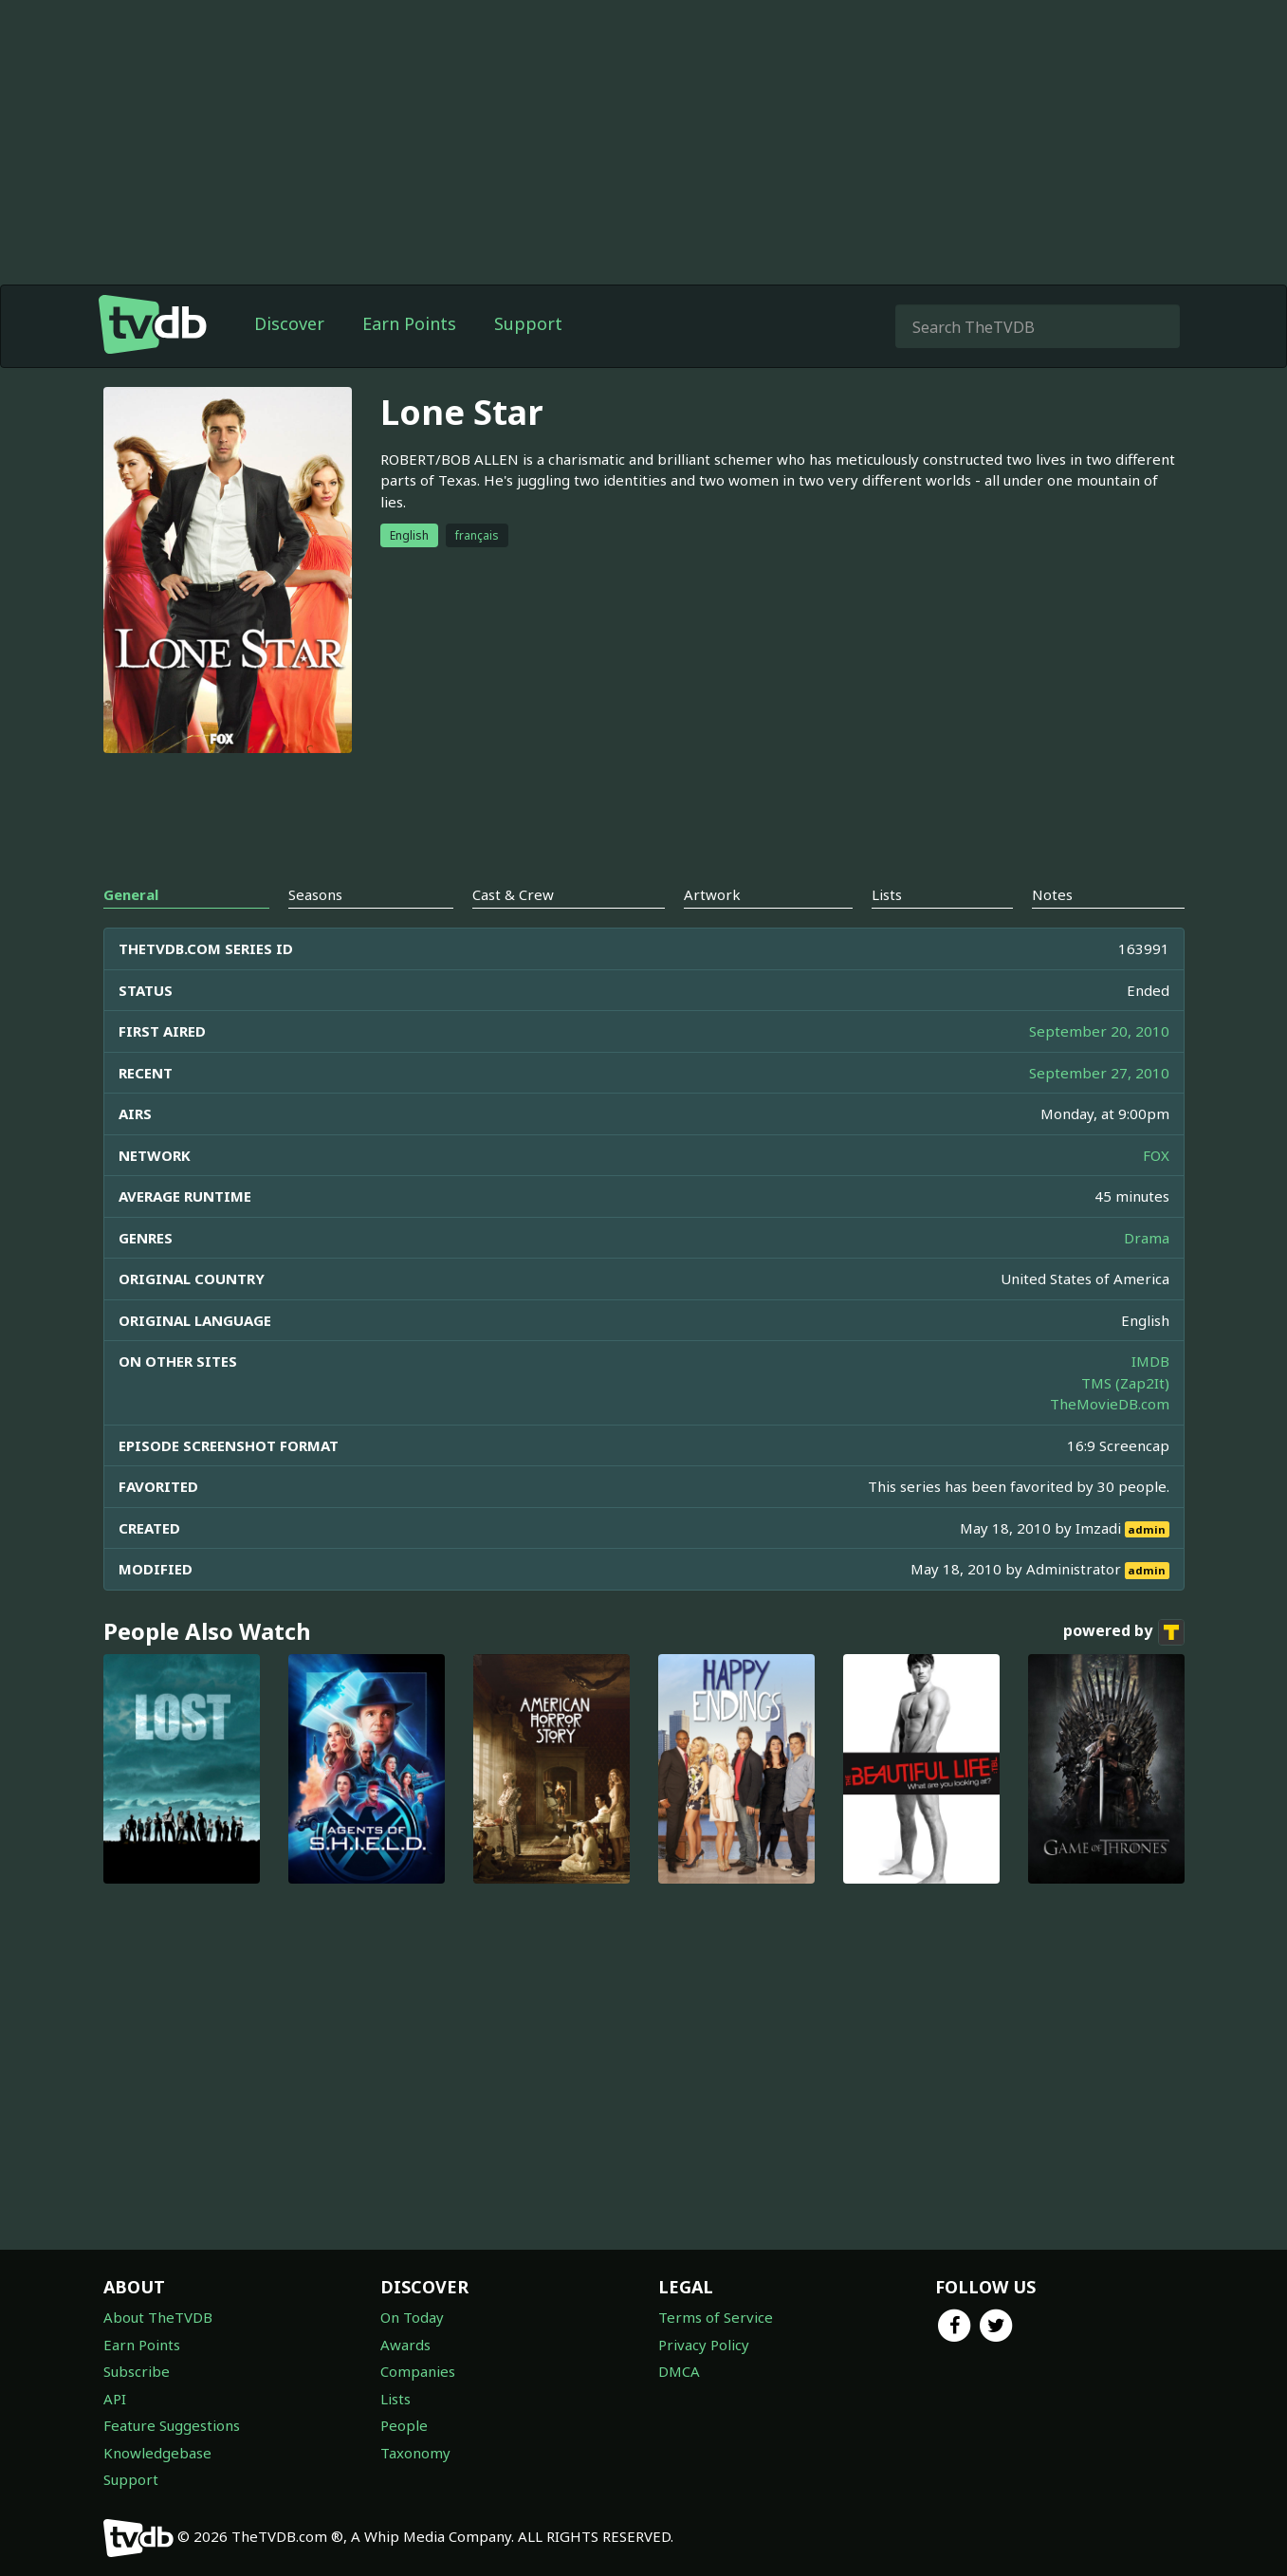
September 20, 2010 (1099, 1030)
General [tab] (130, 894)
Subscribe (136, 2371)
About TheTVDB (157, 2317)
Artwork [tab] (712, 894)
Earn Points (409, 323)
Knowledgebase (157, 2452)
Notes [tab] (1052, 894)
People (404, 2425)
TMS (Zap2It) (1125, 1382)
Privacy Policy (703, 2344)
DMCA (679, 2371)
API (114, 2398)
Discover (289, 323)
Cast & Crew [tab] (513, 894)
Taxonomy (415, 2452)
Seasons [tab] (315, 894)
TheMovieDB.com (1109, 1403)
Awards (405, 2344)
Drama (1146, 1237)
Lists (395, 2398)
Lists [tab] (887, 894)
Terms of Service (715, 2317)
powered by (1124, 1632)
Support (528, 323)
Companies (417, 2371)
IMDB (1150, 1361)
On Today (412, 2317)
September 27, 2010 (1099, 1072)
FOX (1156, 1155)
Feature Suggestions (171, 2425)
